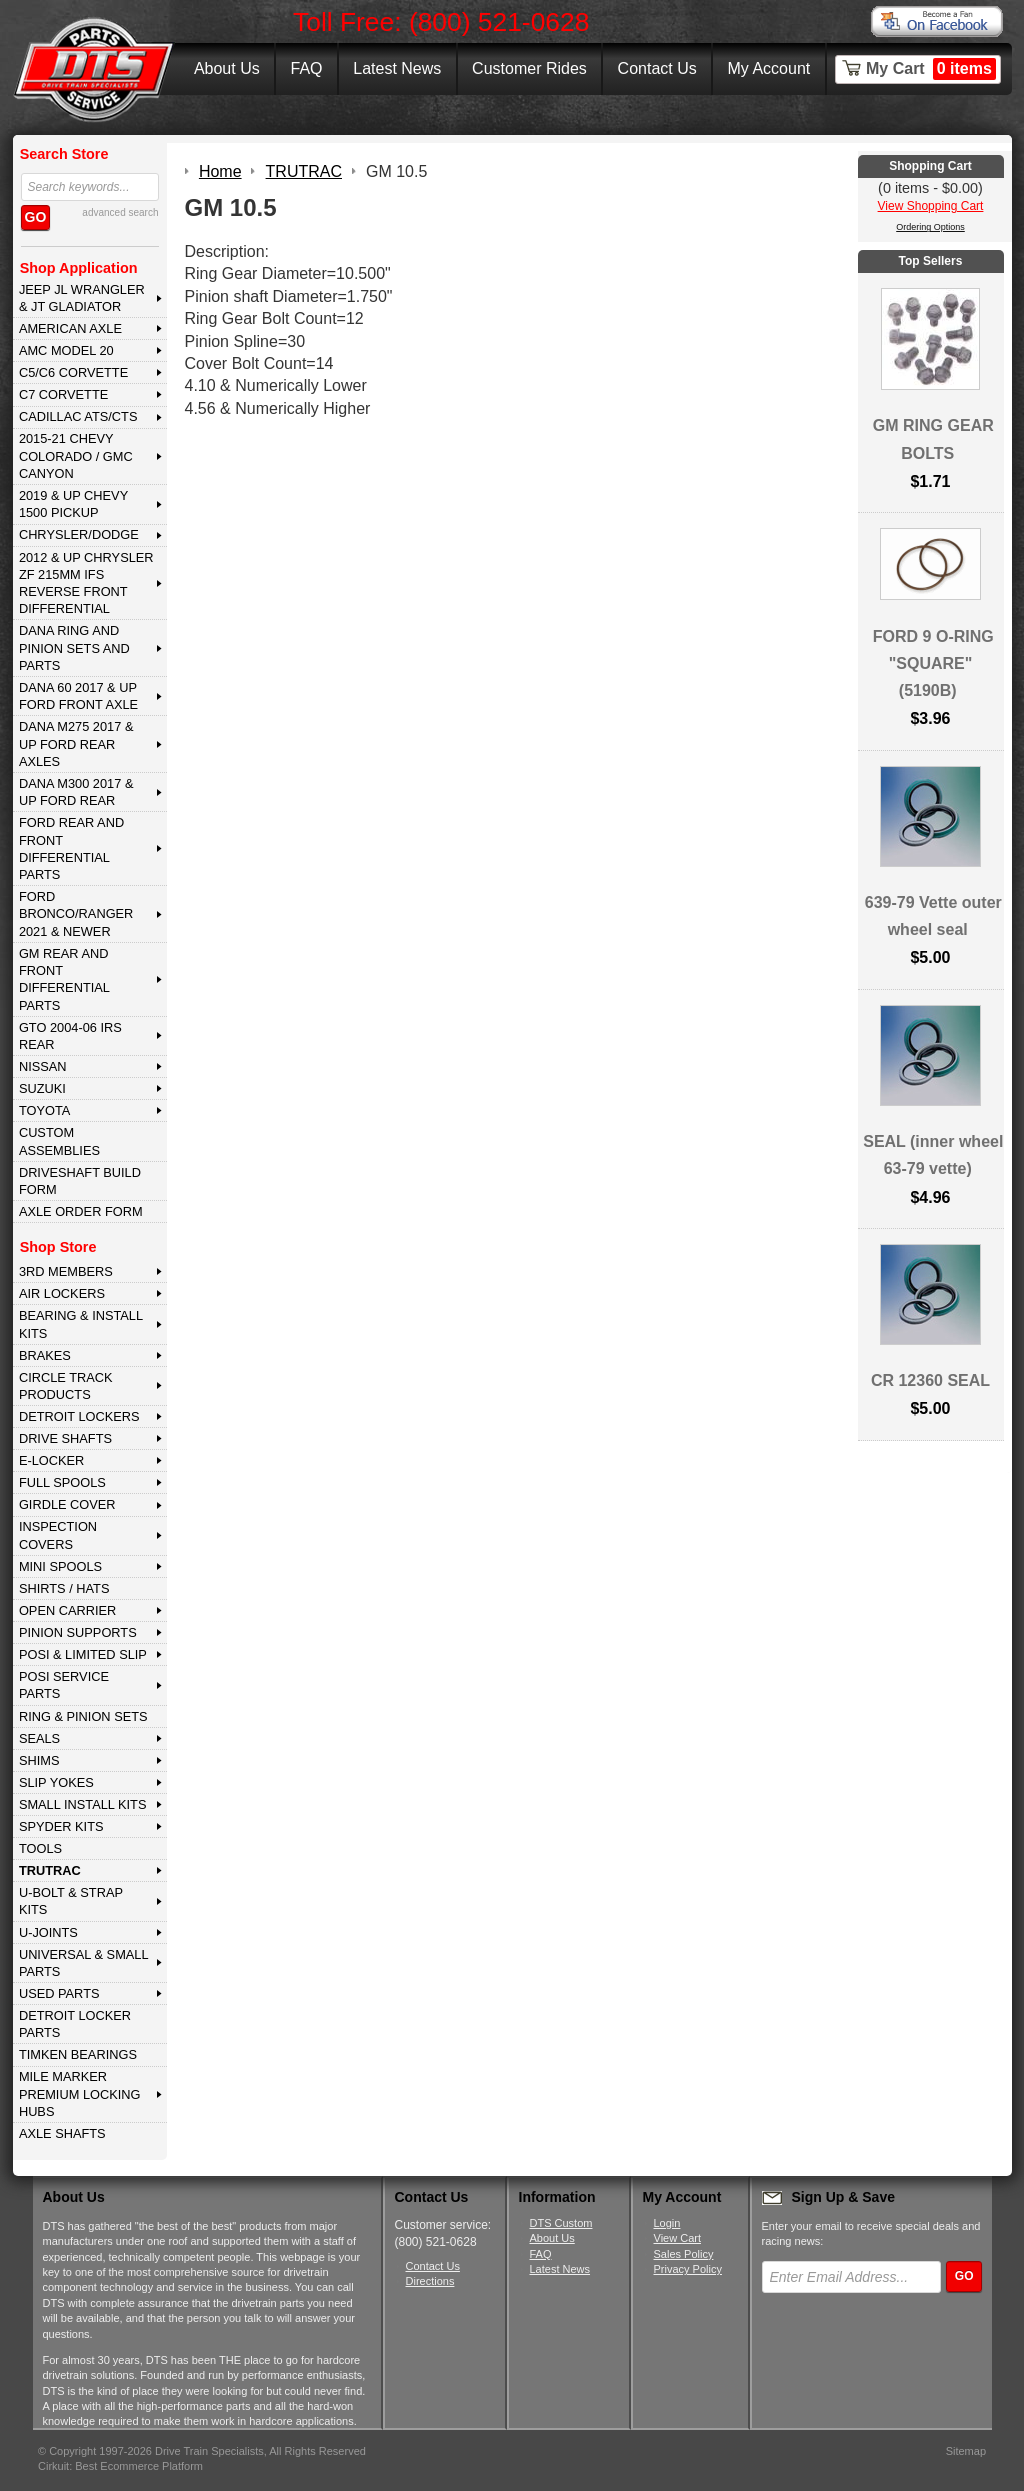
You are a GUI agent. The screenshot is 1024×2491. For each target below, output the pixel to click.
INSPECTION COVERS (58, 1535)
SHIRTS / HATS (64, 1588)
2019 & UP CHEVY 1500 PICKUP (73, 504)
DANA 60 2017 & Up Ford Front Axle (78, 696)
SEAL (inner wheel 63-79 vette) (933, 1155)
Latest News (397, 68)
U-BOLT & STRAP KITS (71, 1901)
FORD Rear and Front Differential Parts (71, 848)
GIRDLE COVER (67, 1504)
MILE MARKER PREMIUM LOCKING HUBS (80, 2094)
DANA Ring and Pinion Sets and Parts (74, 648)
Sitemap (966, 2451)
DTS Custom (561, 2223)
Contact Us (657, 68)
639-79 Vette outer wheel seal (933, 916)
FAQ (306, 68)
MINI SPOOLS (60, 1566)
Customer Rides (529, 68)
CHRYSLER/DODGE (79, 534)
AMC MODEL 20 (66, 350)
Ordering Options (930, 227)
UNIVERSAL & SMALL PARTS (84, 1963)
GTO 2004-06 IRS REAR (70, 1036)
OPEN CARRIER (67, 1610)
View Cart (677, 2238)
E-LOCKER (51, 1460)
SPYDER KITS (61, 1826)
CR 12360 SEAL (930, 1380)
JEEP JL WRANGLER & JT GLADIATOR (82, 298)
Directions (430, 2281)
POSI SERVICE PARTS (64, 1685)
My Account (769, 68)
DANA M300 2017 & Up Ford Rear (76, 792)
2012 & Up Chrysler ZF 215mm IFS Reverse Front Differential (86, 583)
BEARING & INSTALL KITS (81, 1324)
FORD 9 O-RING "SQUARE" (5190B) (933, 663)
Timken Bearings (78, 2054)
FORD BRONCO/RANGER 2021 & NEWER (76, 914)
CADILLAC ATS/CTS (78, 416)
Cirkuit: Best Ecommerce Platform (120, 2466)
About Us (227, 68)
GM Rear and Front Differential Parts (64, 979)
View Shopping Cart (931, 206)
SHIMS (39, 1760)
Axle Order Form (81, 1211)
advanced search (120, 212)
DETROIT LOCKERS (79, 1416)
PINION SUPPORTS (78, 1632)
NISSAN (43, 1066)
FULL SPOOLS (62, 1482)
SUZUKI (42, 1088)
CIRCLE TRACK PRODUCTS (66, 1386)
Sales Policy (684, 2254)
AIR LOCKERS (62, 1293)
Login (667, 2223)
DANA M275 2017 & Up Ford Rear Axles (76, 744)
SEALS (39, 1738)
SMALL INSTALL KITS (83, 1804)
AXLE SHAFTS (62, 2133)
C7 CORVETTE (63, 394)
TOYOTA (44, 1110)
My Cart (931, 69)
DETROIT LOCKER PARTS (75, 2024)
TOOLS (40, 1848)
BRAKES (45, 1355)
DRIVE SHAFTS (65, 1438)
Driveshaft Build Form (80, 1181)
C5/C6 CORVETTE (73, 372)
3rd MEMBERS (66, 1271)
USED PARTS (59, 1993)
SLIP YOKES (56, 1782)
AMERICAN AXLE (70, 328)
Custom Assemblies (59, 1141)
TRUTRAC (50, 1870)
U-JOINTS (48, 1932)
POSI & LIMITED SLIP (83, 1654)
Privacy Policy (688, 2269)
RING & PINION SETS (83, 1716)
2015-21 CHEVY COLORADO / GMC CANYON (76, 456)
